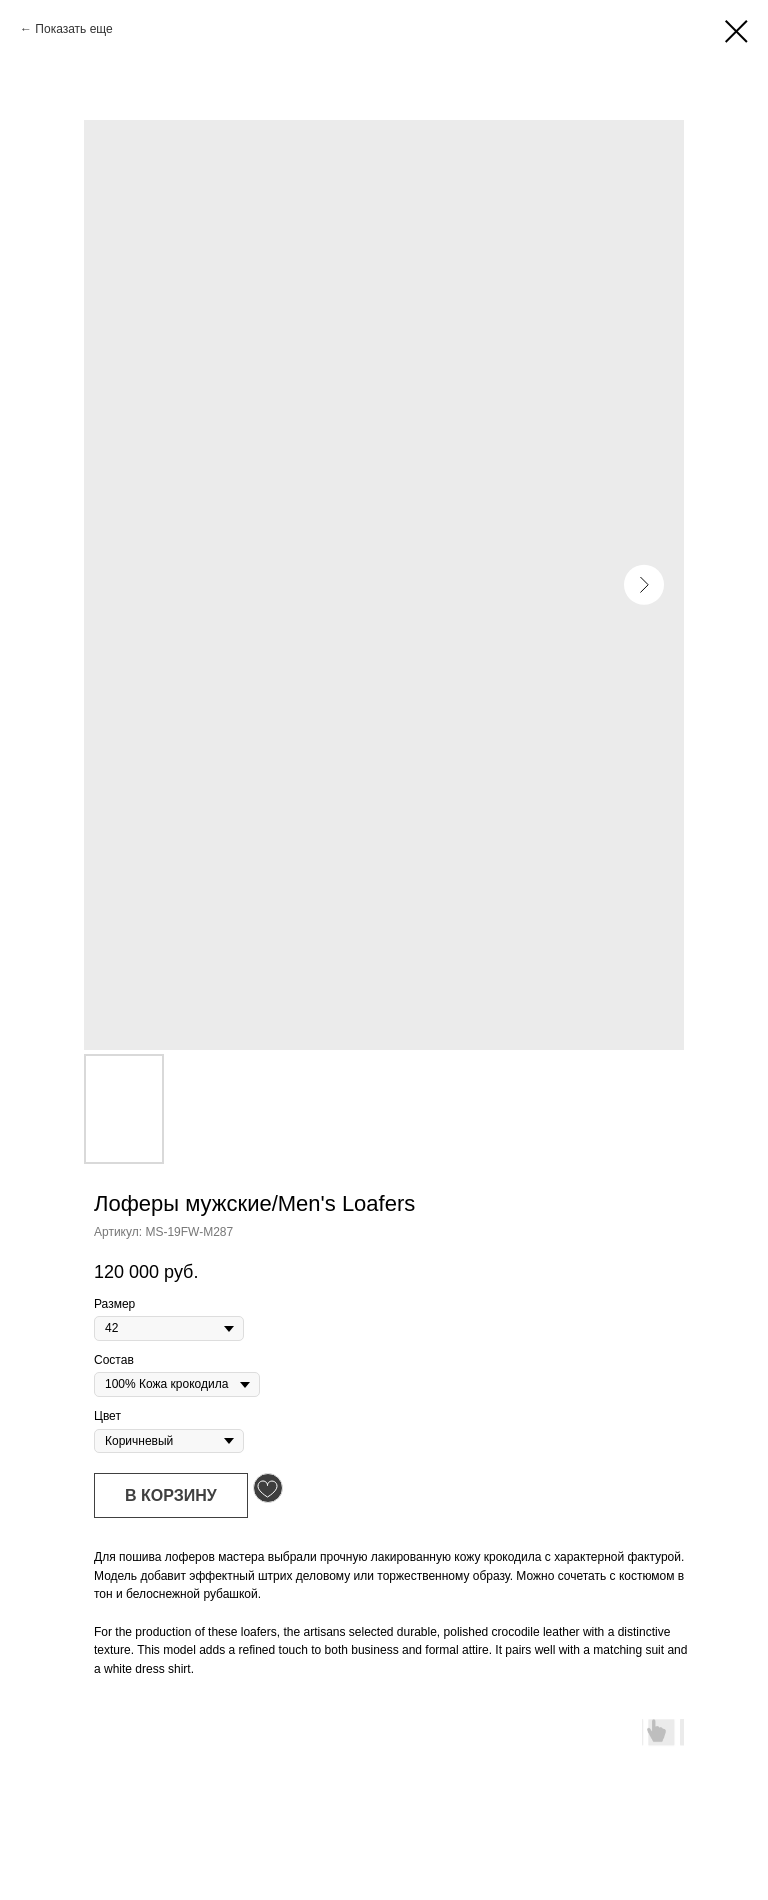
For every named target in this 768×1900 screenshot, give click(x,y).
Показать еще (73, 29)
